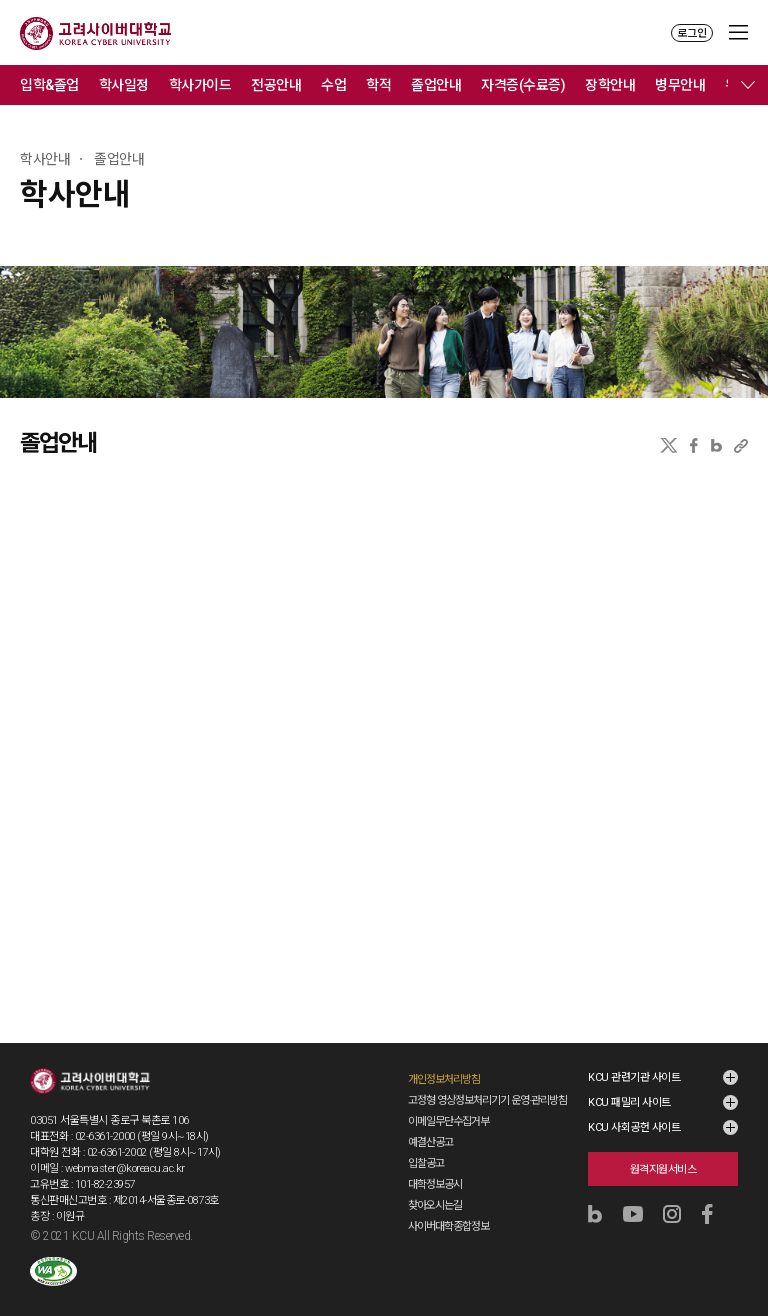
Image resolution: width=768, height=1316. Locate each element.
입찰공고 (426, 1163)
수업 (333, 85)
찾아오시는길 (435, 1205)
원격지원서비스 (663, 1169)
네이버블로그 (716, 445)
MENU (738, 32)
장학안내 (610, 85)
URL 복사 (741, 445)
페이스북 (694, 445)
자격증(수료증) (523, 85)
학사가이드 (200, 85)
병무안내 (680, 85)
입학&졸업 (49, 85)
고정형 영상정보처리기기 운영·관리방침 (487, 1100)
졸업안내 (436, 85)
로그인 (692, 33)
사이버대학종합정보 (448, 1226)
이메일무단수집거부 (448, 1121)
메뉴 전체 (748, 85)
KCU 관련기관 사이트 (634, 1077)
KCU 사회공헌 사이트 (634, 1127)
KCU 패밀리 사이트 (629, 1102)
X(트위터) (668, 445)
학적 (378, 85)
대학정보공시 (435, 1184)
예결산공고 (430, 1142)
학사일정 (124, 85)
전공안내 (276, 85)
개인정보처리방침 (444, 1079)
